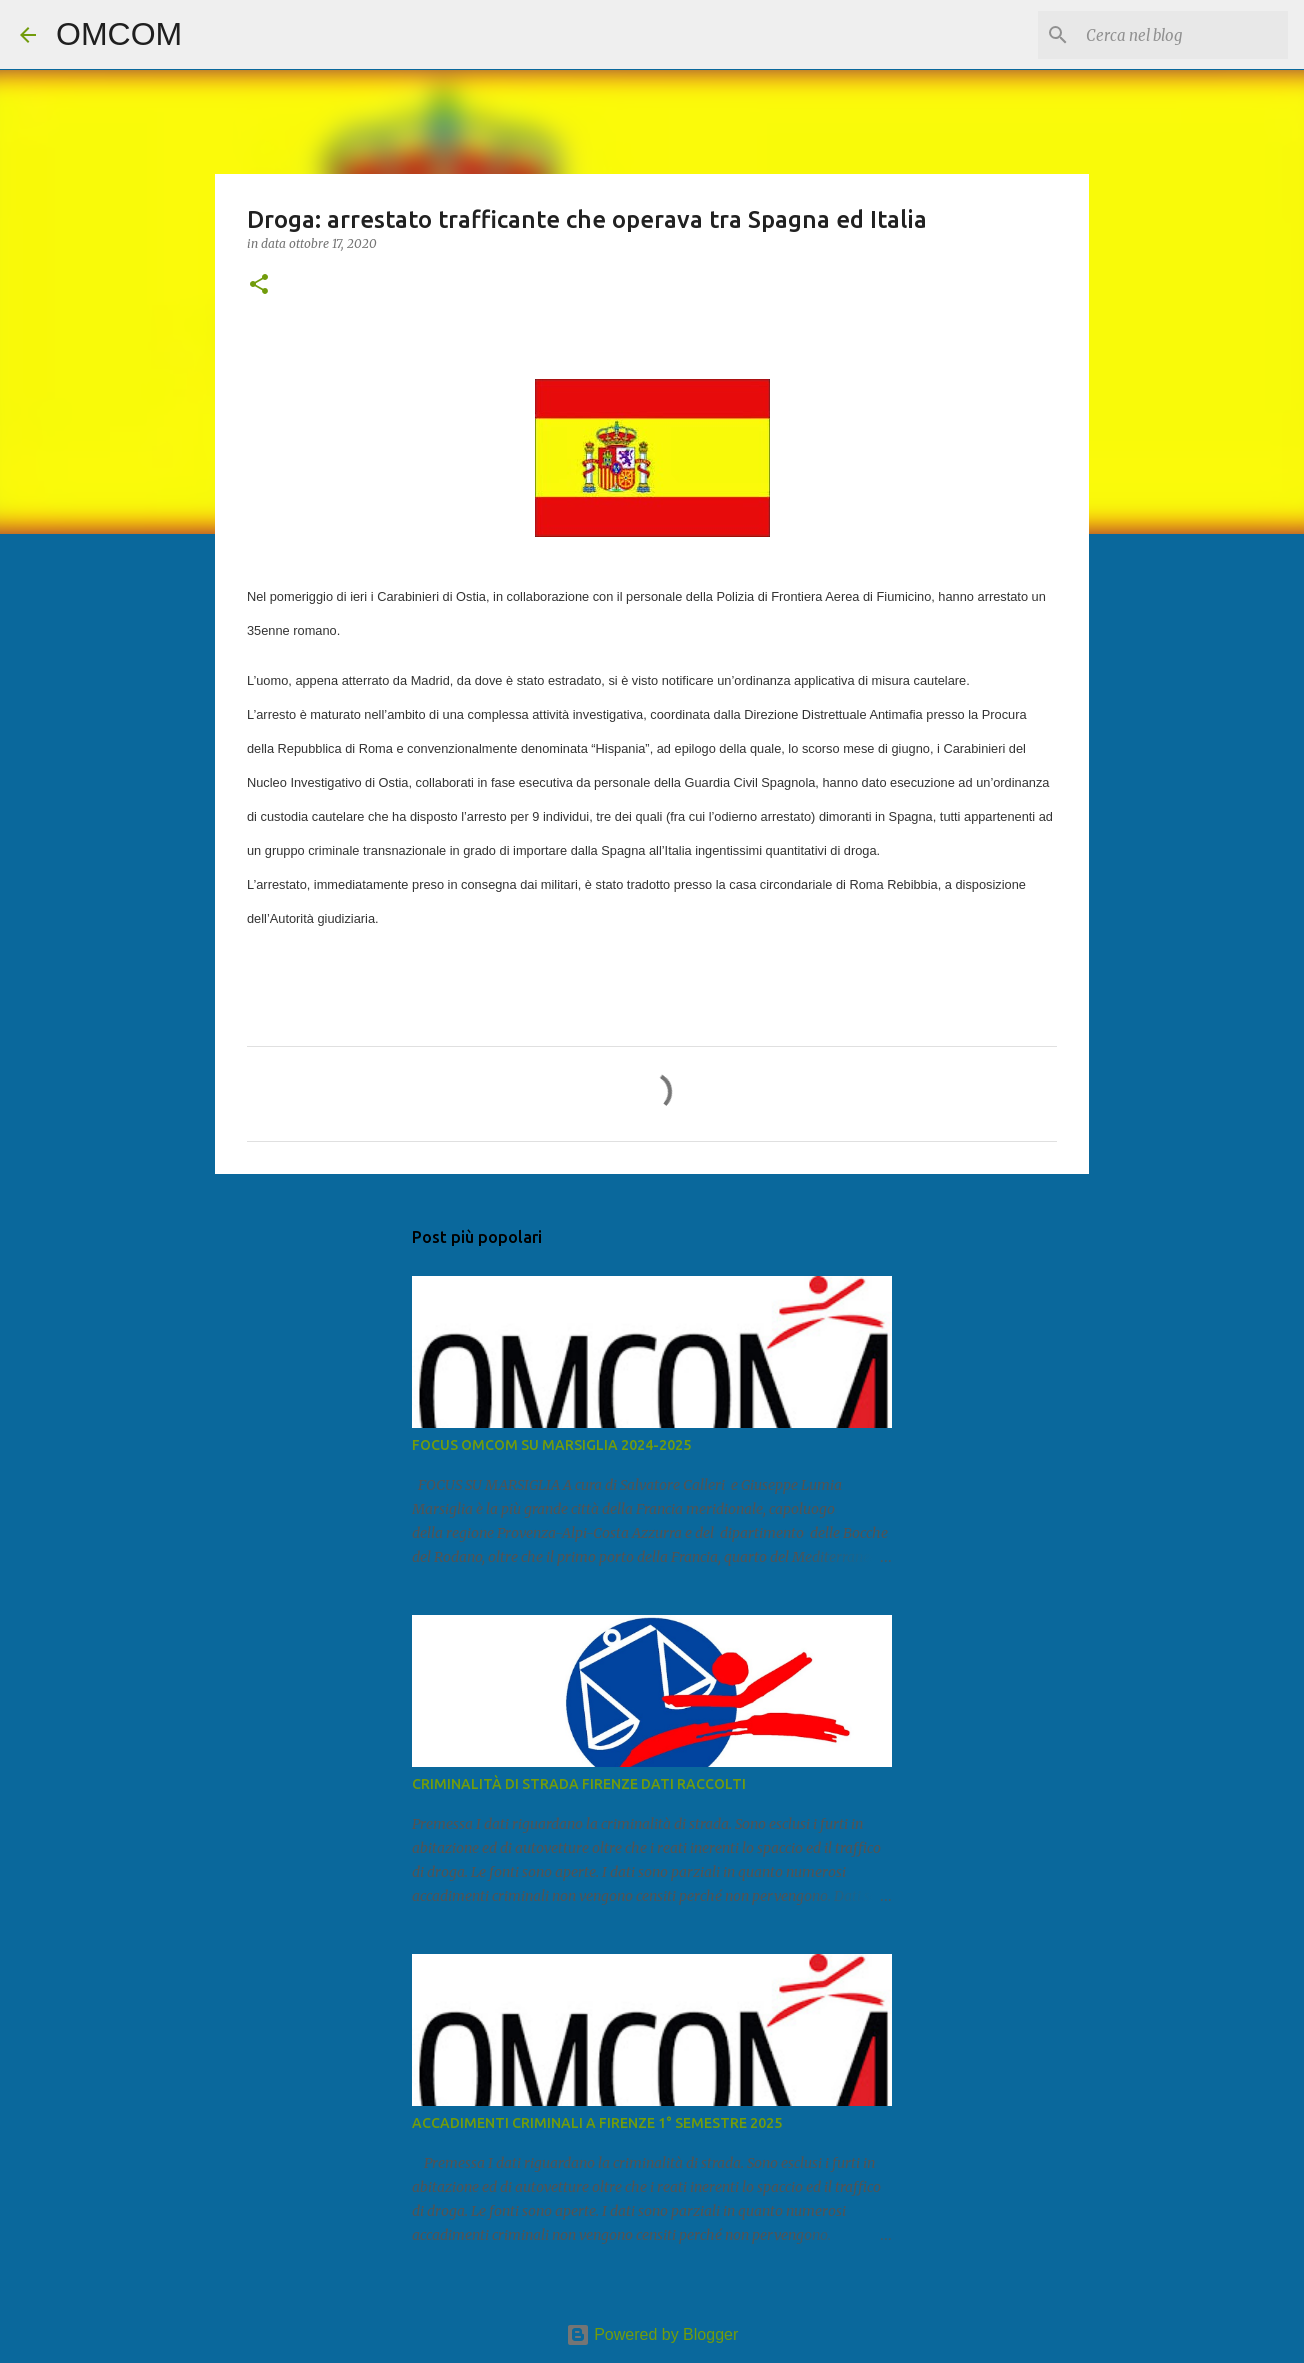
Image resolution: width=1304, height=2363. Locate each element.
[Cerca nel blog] (1183, 35)
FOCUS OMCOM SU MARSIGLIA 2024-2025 (551, 1445)
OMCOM (119, 34)
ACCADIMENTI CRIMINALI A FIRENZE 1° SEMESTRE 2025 (597, 2123)
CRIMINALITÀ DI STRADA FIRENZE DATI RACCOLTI (579, 1784)
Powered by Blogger (652, 2334)
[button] (259, 285)
